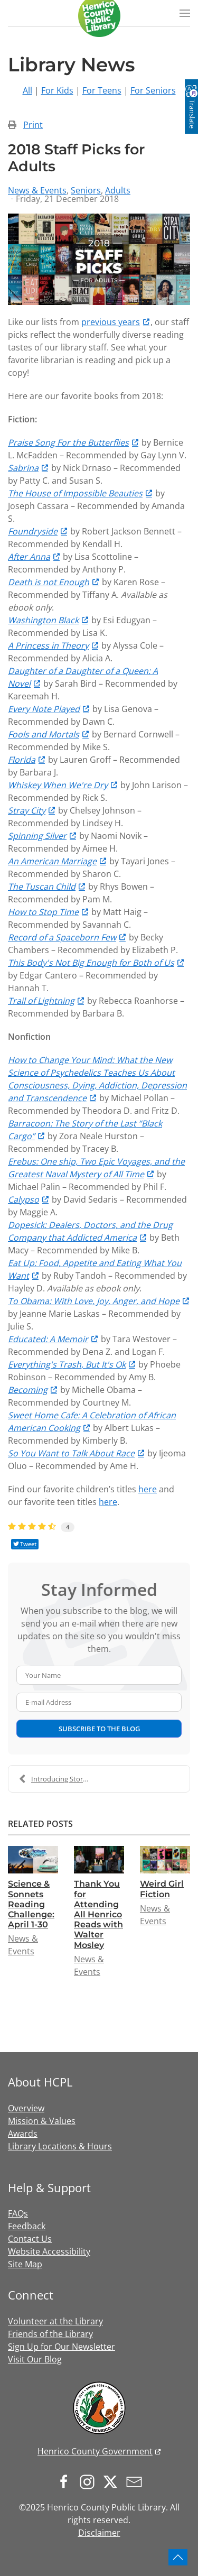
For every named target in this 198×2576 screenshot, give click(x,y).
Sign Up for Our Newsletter (61, 2346)
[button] (185, 13)
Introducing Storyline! (59, 1779)
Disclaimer (99, 2532)
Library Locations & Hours (60, 2146)
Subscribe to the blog (99, 1728)
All (27, 90)
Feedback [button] (26, 2226)
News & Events (37, 190)
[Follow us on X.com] (113, 2481)
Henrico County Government (95, 2451)
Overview (26, 2108)
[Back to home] (99, 16)
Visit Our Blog (35, 2359)
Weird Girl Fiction (162, 1889)
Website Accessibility (49, 2251)
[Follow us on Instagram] (89, 2481)
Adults (117, 190)
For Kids (57, 90)
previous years (110, 322)
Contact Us (30, 2239)
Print (33, 125)
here (147, 1489)
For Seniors (153, 90)
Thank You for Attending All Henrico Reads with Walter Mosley (98, 1914)
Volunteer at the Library (55, 2321)
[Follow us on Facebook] (66, 2481)
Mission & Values (42, 2121)
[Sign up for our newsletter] (137, 2481)
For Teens (101, 90)
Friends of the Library (50, 2334)
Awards (22, 2133)
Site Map (25, 2264)
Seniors (86, 190)
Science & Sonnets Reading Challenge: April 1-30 (31, 1904)
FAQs (18, 2213)
